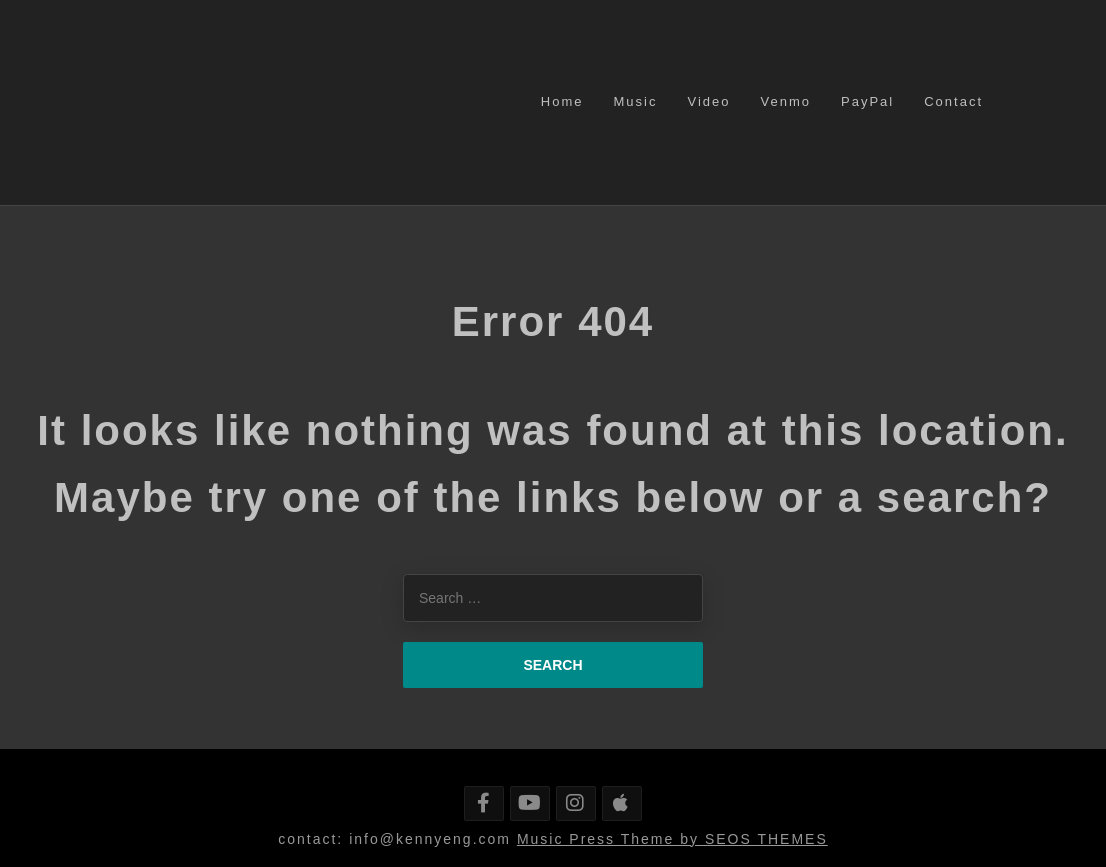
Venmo (786, 101)
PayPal (867, 101)
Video (708, 101)
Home (562, 101)
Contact (953, 101)
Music (636, 101)
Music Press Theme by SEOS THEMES (672, 839)
